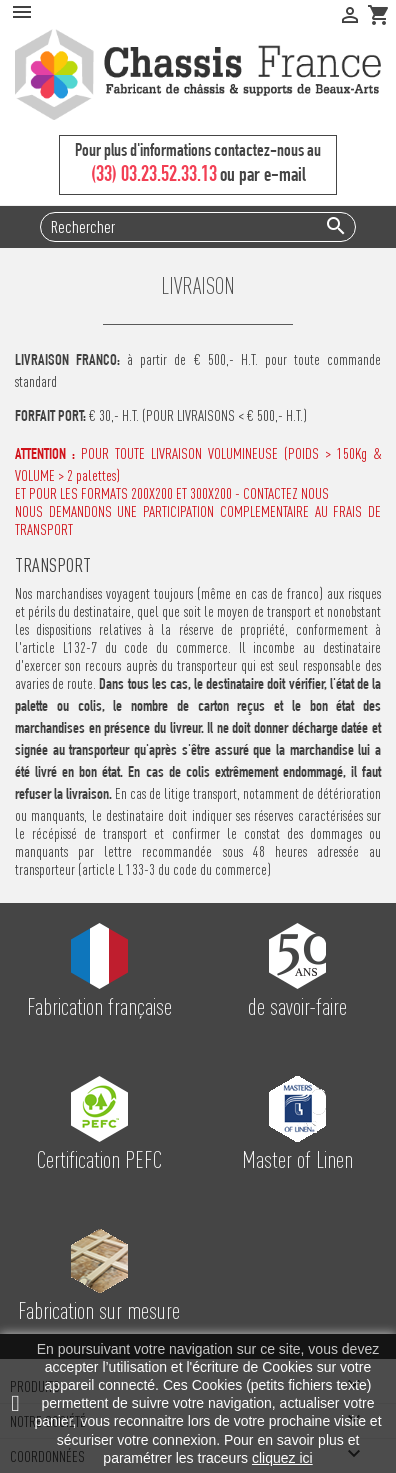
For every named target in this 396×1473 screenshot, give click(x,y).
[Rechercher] (198, 227)
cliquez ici (282, 1458)
